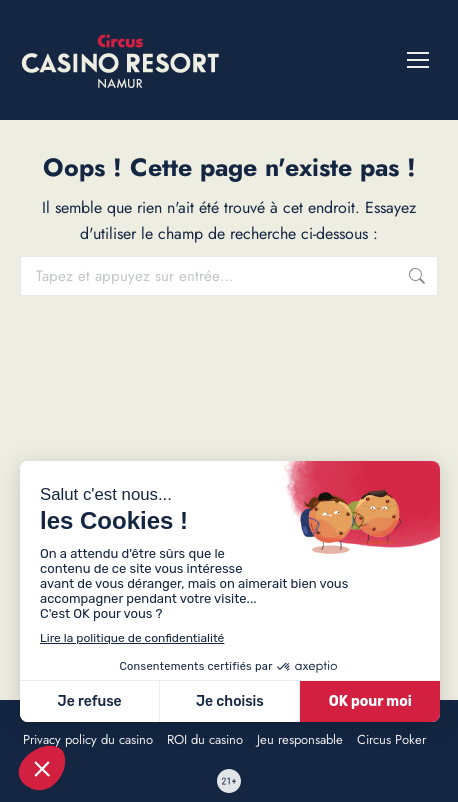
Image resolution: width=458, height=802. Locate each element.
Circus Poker (391, 740)
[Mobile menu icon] (418, 60)
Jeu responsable (300, 740)
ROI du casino (205, 740)
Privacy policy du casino (88, 740)
